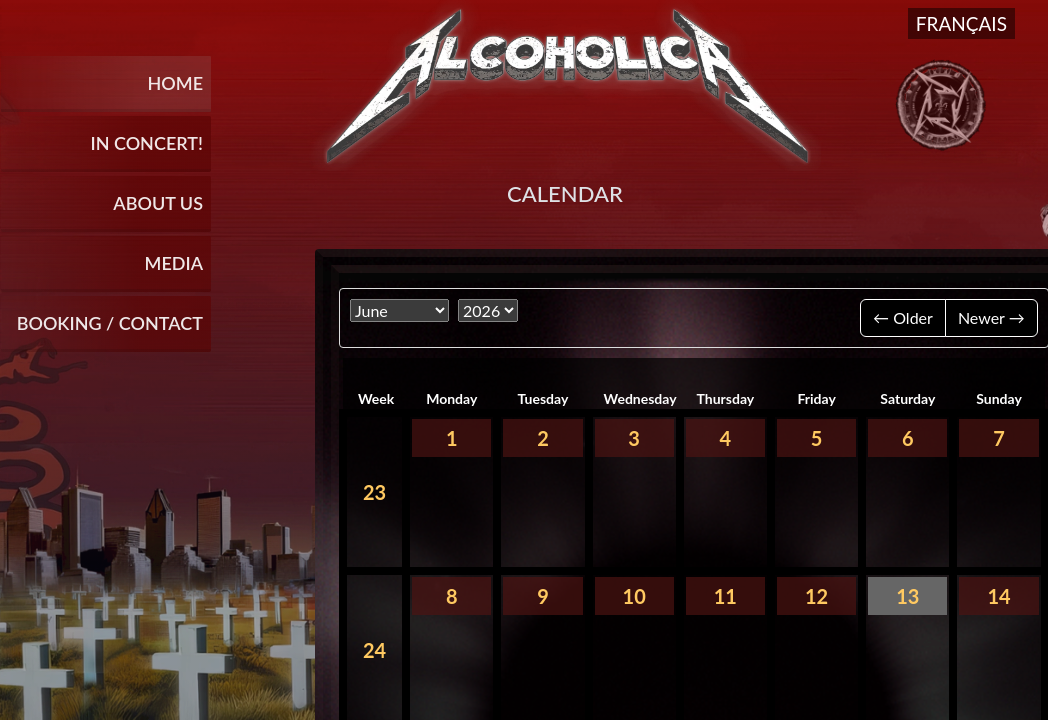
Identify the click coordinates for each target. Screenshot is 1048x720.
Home (175, 83)
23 (374, 492)
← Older (903, 317)
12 (816, 596)
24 (374, 650)
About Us (158, 203)
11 (725, 596)
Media (174, 263)
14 (998, 596)
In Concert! (146, 143)
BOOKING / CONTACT (110, 323)
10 (634, 596)
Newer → (991, 317)
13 (907, 596)
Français (961, 23)
